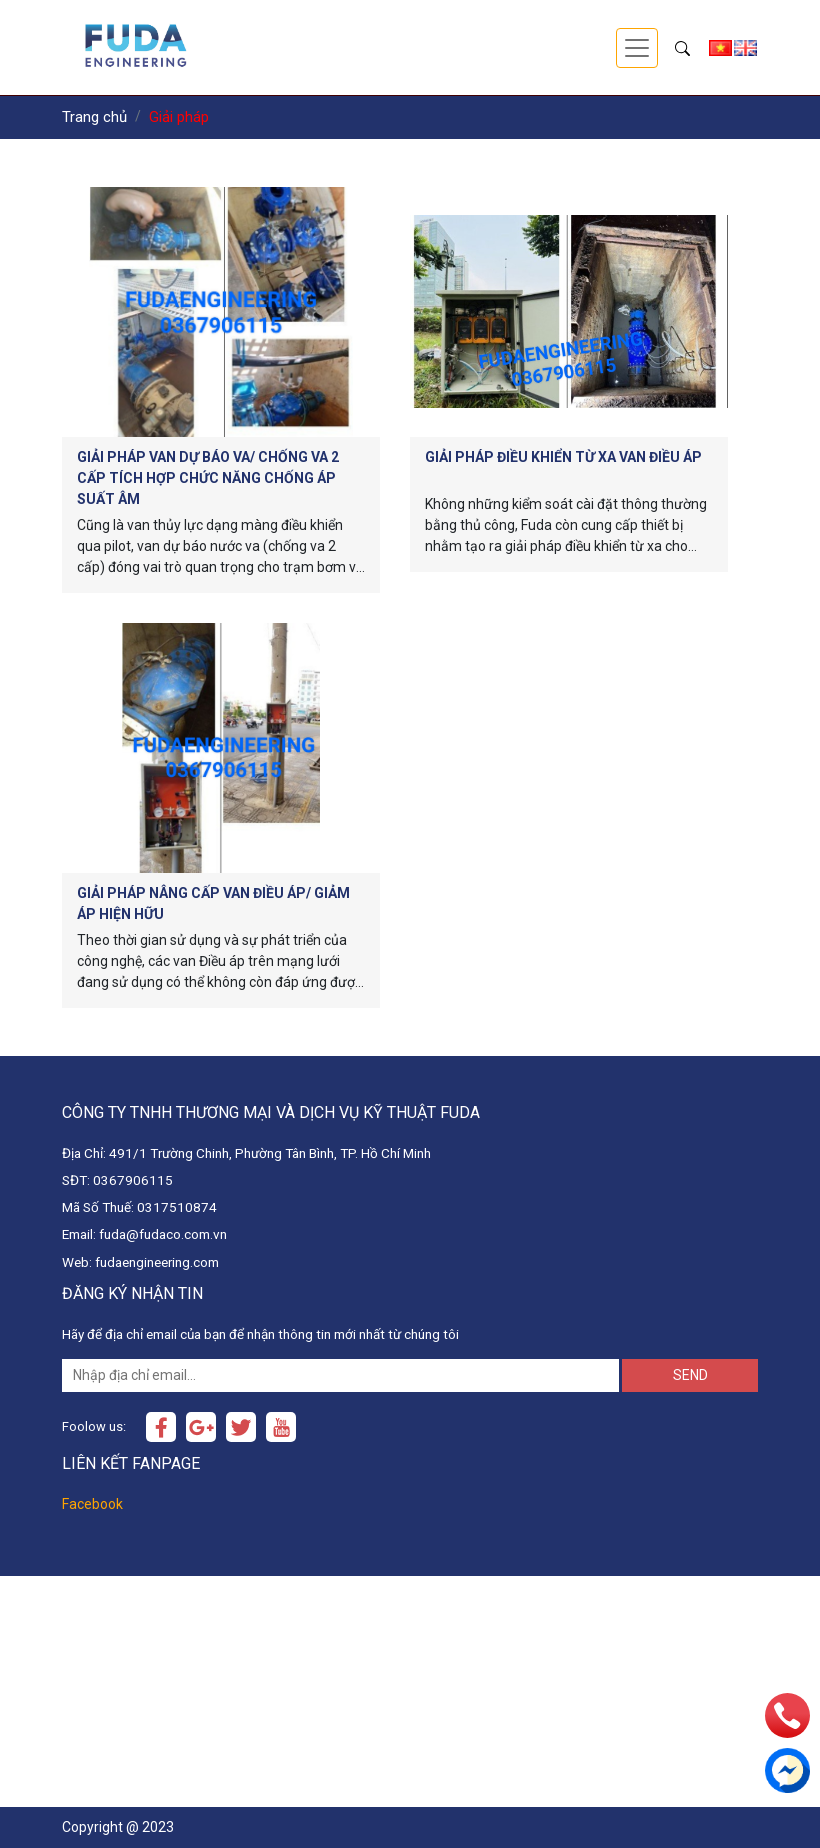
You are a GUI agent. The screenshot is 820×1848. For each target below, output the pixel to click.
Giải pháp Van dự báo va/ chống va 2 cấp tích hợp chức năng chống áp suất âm (208, 478)
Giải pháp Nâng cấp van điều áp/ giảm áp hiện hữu (213, 903)
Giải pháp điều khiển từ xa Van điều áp (563, 457)
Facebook (92, 1504)
